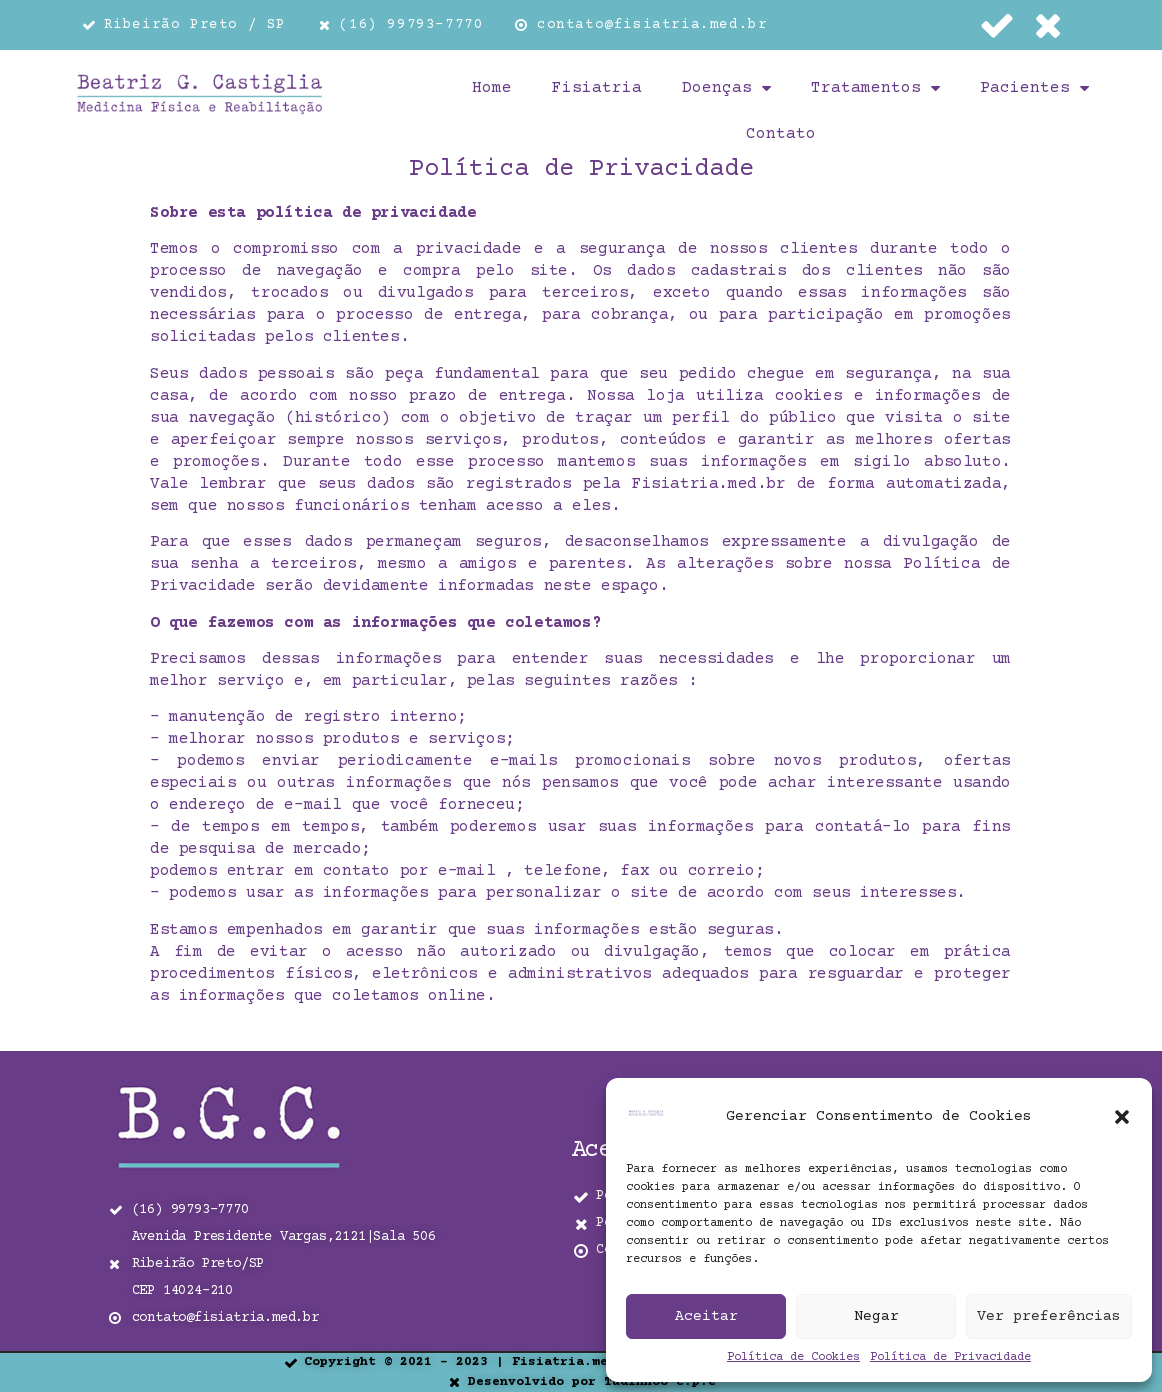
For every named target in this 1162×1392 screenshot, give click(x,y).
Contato (781, 134)
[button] (1122, 1117)
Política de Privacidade (950, 1357)
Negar (876, 1316)
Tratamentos (875, 88)
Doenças (726, 88)
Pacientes (1034, 88)
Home (492, 88)
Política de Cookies (793, 1357)
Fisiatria (597, 88)
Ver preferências (1049, 1316)
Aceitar (706, 1316)
